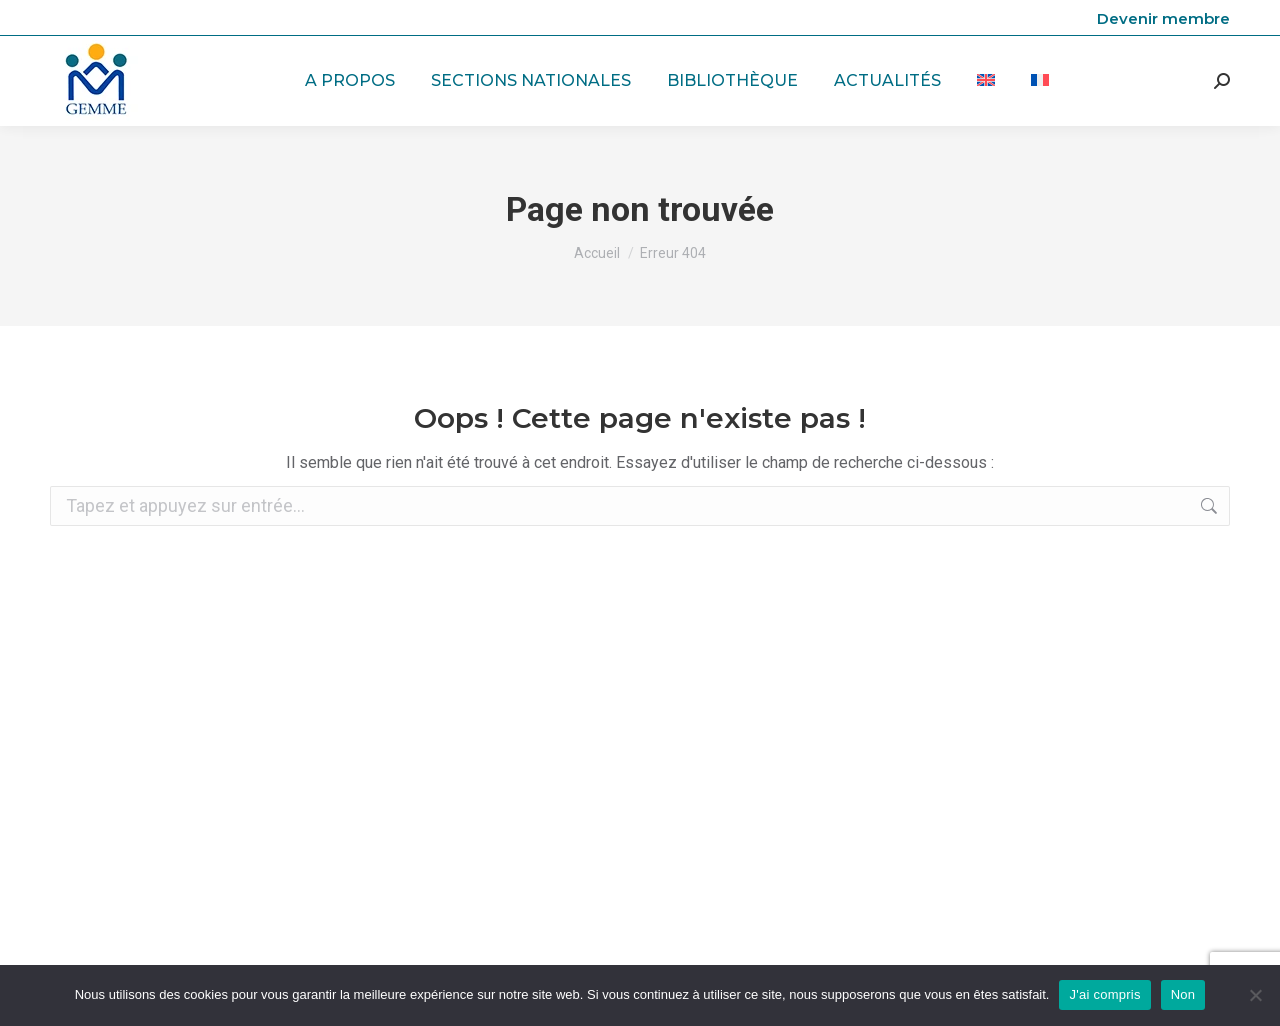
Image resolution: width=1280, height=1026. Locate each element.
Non (1183, 994)
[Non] (1255, 995)
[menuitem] (986, 81)
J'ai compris (1104, 994)
